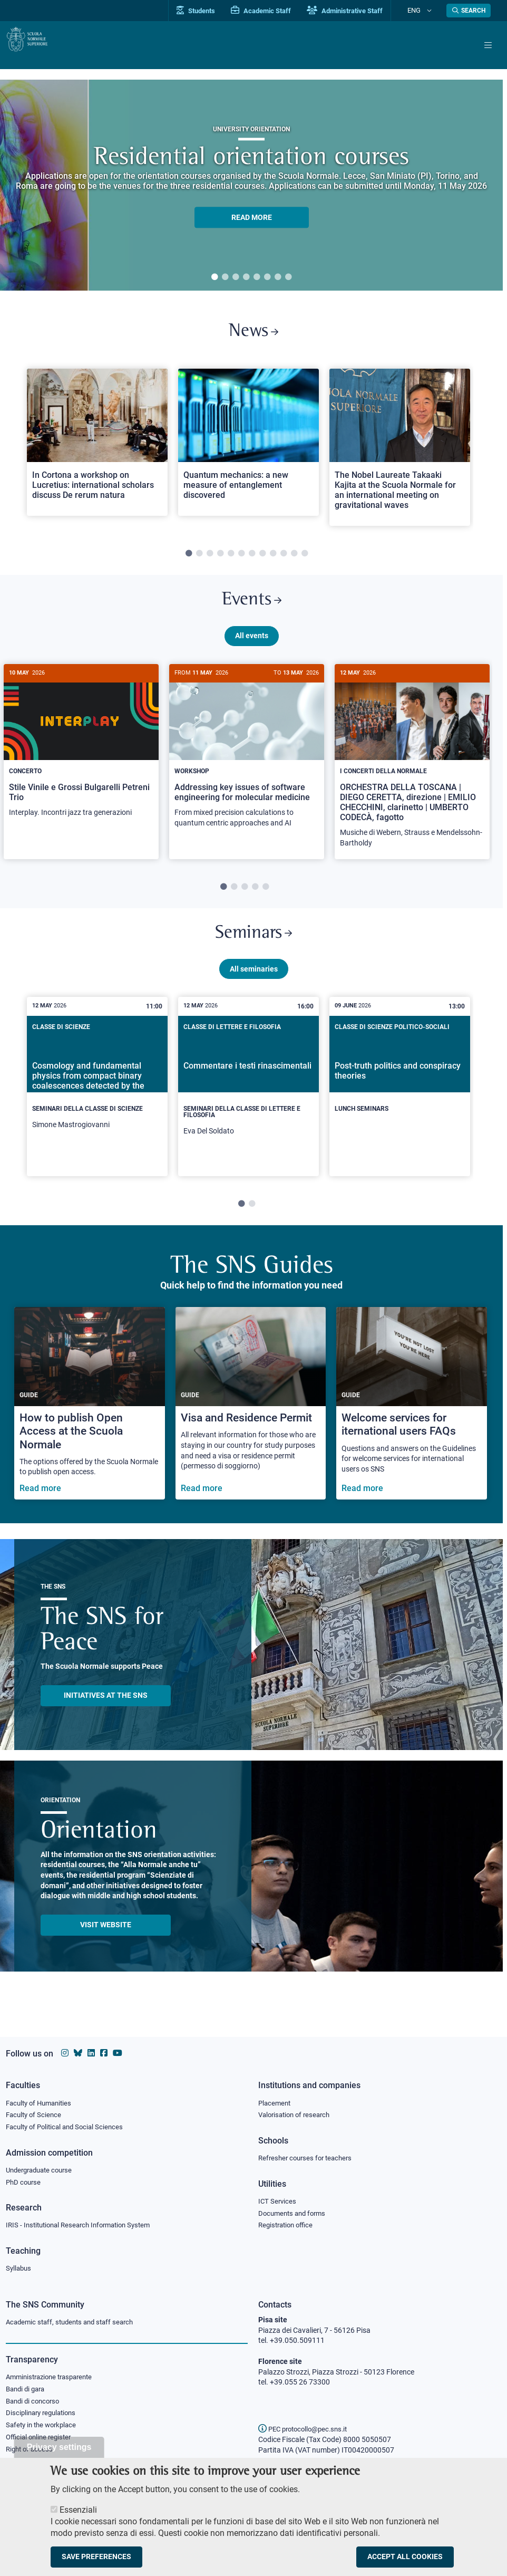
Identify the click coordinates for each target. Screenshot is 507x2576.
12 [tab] (304, 560)
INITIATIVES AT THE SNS (106, 1716)
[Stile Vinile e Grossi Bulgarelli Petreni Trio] (81, 759)
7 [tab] (277, 277)
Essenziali (78, 2509)
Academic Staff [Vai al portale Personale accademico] (279, 11)
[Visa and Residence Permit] (250, 1424)
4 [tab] (246, 277)
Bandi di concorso (35, 2404)
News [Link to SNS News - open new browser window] (254, 335)
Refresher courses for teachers (308, 2153)
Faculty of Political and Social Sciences (68, 2122)
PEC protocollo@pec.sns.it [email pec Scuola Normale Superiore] (306, 2429)
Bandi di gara (27, 2391)
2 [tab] (225, 277)
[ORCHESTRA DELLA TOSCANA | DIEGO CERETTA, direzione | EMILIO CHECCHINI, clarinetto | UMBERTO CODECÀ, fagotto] (412, 775)
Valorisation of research (297, 2109)
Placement (275, 2096)
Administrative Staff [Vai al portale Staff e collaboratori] (363, 11)
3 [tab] (235, 277)
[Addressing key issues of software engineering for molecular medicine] (246, 765)
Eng (422, 10)
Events (251, 610)
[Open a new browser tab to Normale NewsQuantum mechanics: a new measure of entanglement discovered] (248, 449)
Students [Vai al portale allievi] (214, 11)
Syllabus (19, 2268)
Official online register (41, 2443)
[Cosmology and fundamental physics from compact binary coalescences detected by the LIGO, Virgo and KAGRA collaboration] (97, 1103)
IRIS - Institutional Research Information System (84, 2223)
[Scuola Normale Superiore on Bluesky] (78, 2046)
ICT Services (278, 2198)
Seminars (253, 950)
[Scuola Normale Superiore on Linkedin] (91, 2046)
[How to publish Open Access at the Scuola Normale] (89, 1424)
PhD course (24, 2179)
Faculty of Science (35, 2109)
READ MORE (251, 218)
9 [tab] (273, 560)
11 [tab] (294, 560)
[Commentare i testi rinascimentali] (248, 1107)
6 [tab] (267, 277)
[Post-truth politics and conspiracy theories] (399, 1098)
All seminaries (254, 989)
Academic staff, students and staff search (74, 2322)
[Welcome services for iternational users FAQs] (411, 1424)
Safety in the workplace (44, 2430)
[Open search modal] (468, 10)
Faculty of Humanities (41, 2096)
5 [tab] (256, 277)
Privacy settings (59, 2446)
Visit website (105, 1945)
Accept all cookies (405, 2557)
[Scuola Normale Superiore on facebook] (104, 2046)
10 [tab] (283, 560)
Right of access (31, 2456)
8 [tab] (288, 277)
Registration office (288, 2223)
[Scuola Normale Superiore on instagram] (65, 2046)
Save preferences (96, 2557)
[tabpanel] (251, 185)
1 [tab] (214, 277)
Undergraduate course (42, 2166)
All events (251, 649)
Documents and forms (294, 2210)
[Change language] (432, 10)
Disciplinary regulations (44, 2417)
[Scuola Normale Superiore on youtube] (117, 2046)
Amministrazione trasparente (53, 2378)
